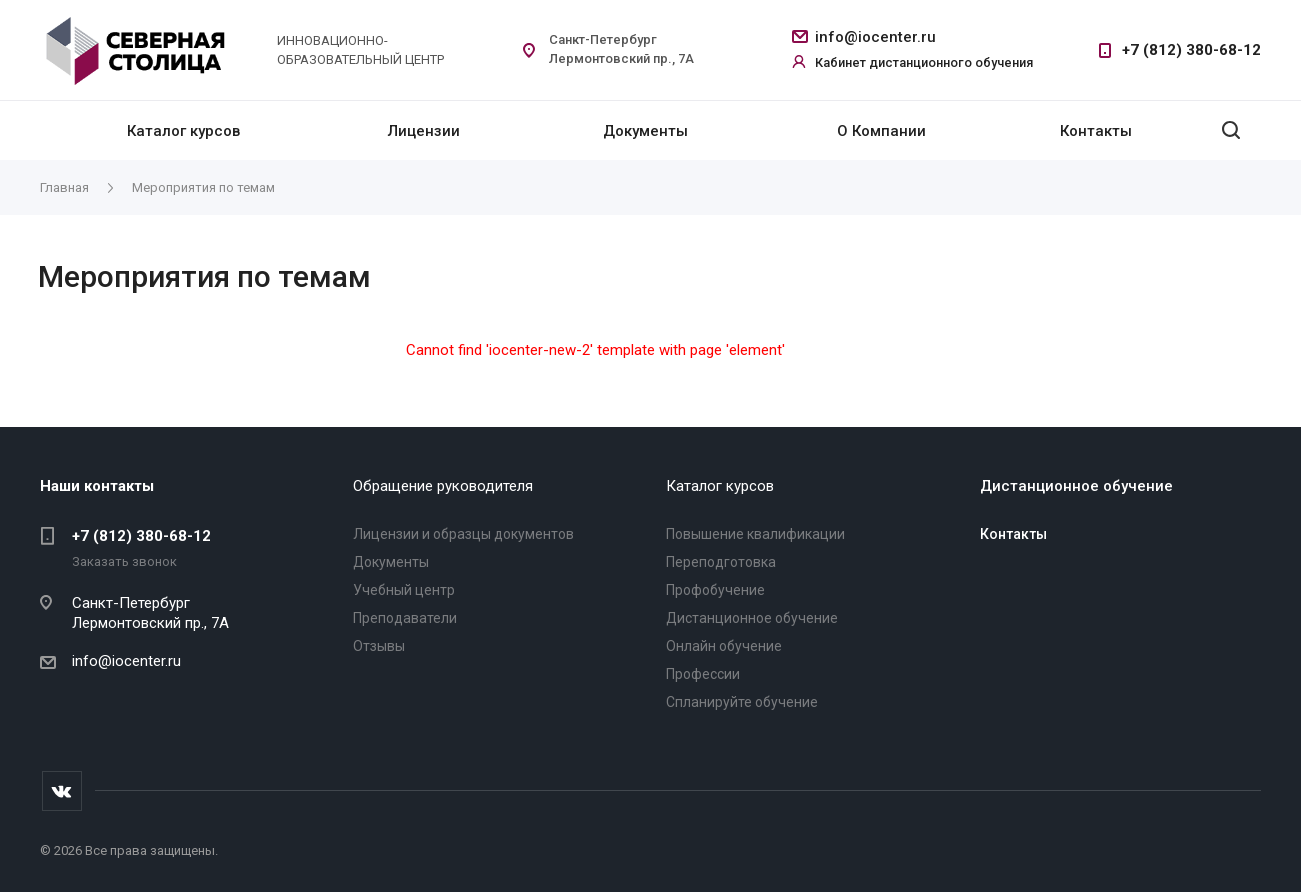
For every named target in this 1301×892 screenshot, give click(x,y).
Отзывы (379, 646)
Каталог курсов (183, 131)
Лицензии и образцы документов (463, 534)
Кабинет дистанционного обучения (924, 62)
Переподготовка (721, 562)
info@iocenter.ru (875, 37)
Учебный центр (404, 590)
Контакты (1096, 131)
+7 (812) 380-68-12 (1191, 50)
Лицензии (424, 131)
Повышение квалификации (755, 534)
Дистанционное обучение (752, 618)
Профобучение (715, 590)
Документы (645, 131)
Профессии (703, 674)
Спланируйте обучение (742, 702)
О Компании (881, 131)
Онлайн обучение (724, 646)
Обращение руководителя (443, 486)
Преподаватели (405, 618)
